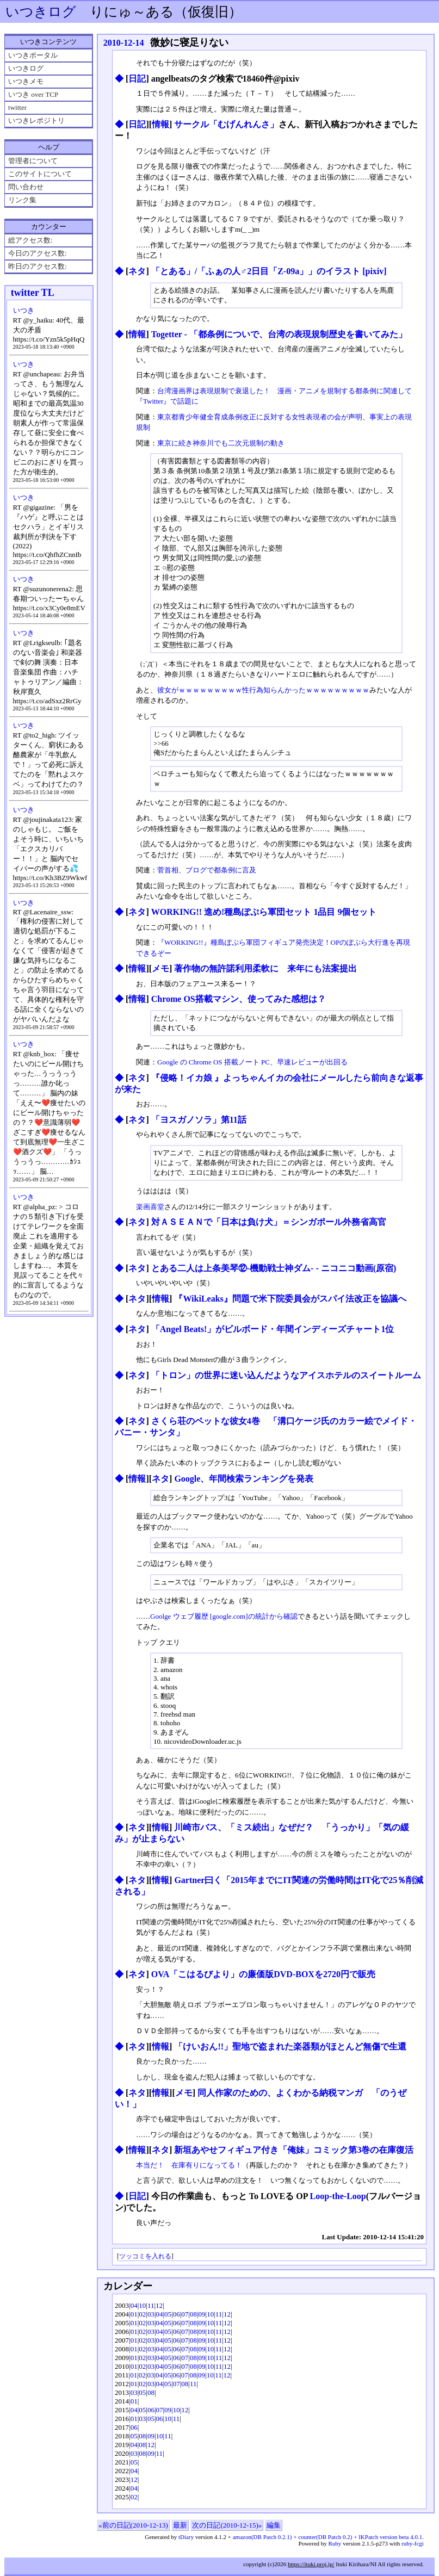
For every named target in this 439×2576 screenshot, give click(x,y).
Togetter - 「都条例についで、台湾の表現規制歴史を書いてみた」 (279, 334)
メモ (160, 968)
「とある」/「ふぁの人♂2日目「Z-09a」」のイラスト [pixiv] (269, 271)
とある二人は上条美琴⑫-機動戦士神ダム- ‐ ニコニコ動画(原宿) (274, 1268)
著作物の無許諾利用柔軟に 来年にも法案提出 (265, 968)
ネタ (137, 271)
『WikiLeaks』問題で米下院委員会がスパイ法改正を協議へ (290, 1298)
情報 (160, 124)
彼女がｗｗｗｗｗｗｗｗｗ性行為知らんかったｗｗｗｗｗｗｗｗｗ (263, 690)
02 (142, 2314)
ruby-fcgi (412, 2543)
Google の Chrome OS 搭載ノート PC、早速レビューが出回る (252, 1062)
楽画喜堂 (150, 1207)
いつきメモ (26, 81)
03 (150, 2314)
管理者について (33, 161)
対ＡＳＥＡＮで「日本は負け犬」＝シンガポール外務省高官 (268, 1222)
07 (184, 2314)
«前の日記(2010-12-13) (133, 2525)
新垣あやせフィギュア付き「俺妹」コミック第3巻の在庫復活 (293, 2149)
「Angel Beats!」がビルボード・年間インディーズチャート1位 (272, 1329)
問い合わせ (26, 187)
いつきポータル (33, 55)
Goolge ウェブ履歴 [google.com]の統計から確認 (223, 1616)
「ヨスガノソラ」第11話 (198, 1119)
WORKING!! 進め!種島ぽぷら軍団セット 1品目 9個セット (264, 912)
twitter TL (32, 292)
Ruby (335, 2543)
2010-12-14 (123, 42)
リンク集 (22, 200)
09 (202, 2314)
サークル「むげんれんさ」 (226, 124)
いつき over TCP (33, 94)
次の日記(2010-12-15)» (227, 2525)
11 (150, 2305)
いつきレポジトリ (36, 120)
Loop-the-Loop (338, 2196)
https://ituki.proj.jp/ (311, 2564)
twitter (17, 107)
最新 (180, 2525)
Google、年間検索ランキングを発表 (243, 1478)
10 (142, 2305)
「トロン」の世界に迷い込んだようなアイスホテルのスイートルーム (286, 1375)
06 (176, 2314)
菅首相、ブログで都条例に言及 (206, 870)
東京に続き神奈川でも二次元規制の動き (221, 443)
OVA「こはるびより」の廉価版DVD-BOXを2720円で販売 (263, 1974)
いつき (23, 310)
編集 (274, 2525)
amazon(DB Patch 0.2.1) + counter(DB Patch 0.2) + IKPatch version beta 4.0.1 (327, 2537)
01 (134, 2314)
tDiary (186, 2537)
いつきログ (40, 11)
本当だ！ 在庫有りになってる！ (189, 2165)
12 (159, 2305)
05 (167, 2314)
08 (193, 2314)
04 (134, 2305)
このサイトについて (40, 174)
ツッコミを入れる (145, 2256)
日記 (137, 78)
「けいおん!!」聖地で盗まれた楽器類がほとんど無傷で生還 (290, 2046)
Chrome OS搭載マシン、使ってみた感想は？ (238, 999)
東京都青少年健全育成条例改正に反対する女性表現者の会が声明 (259, 417)
